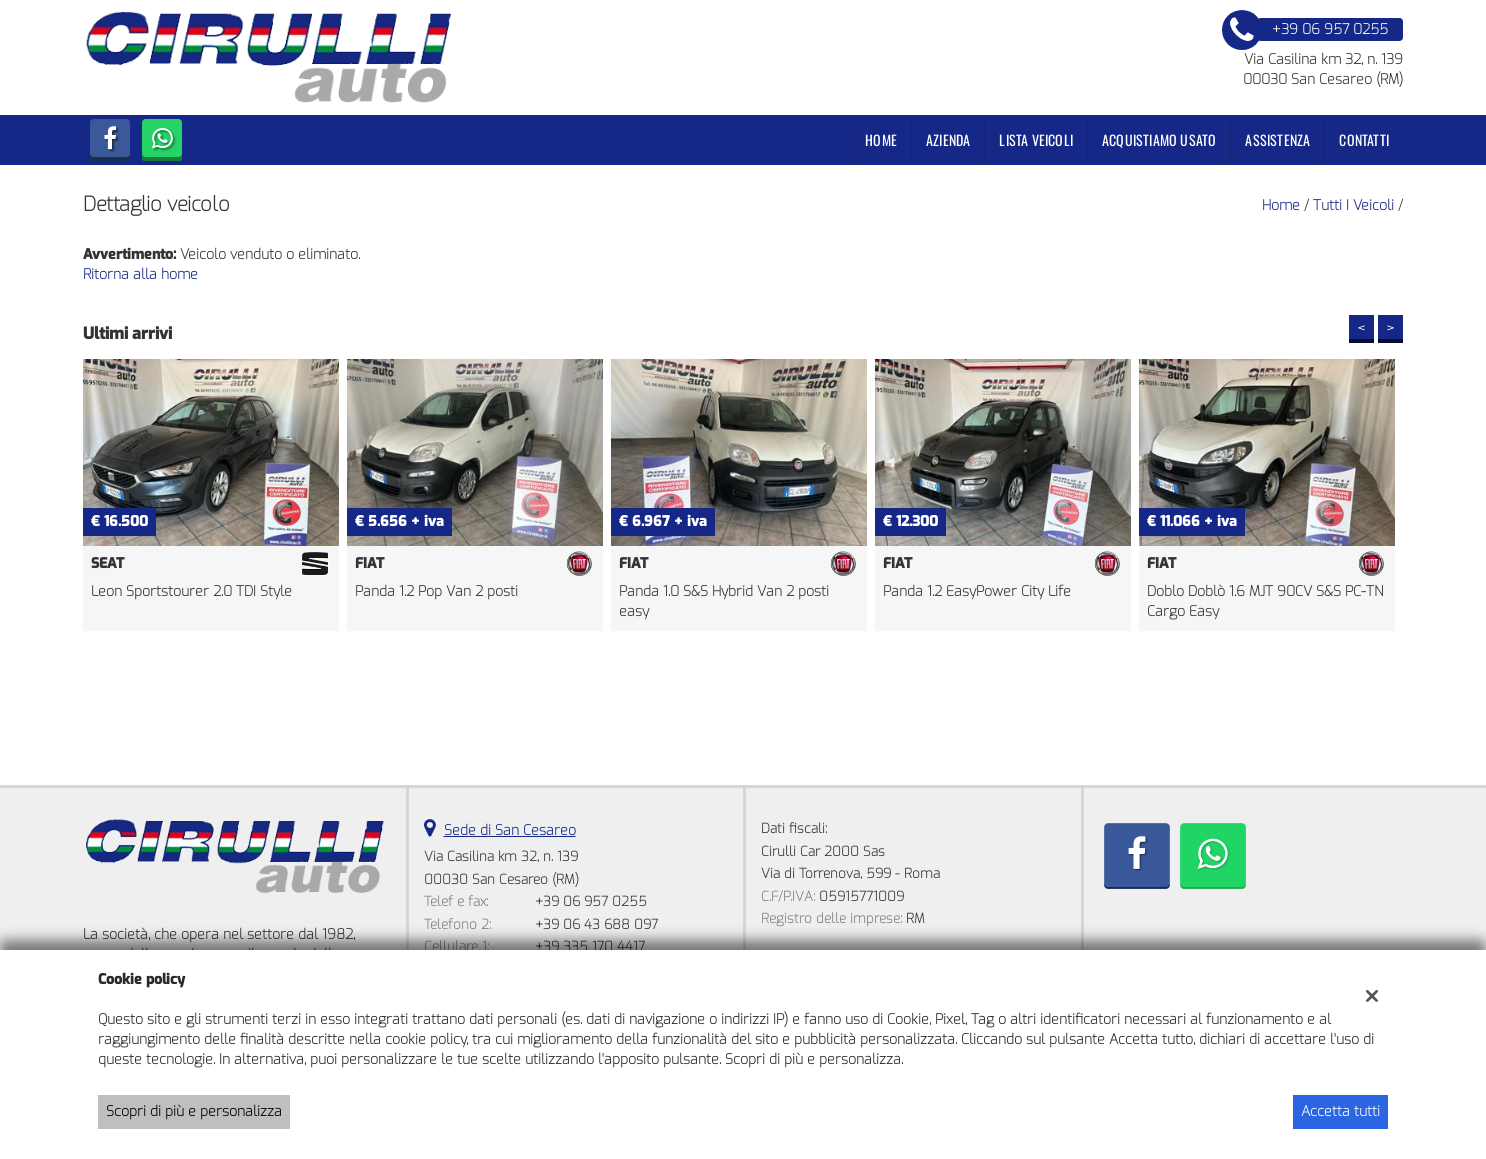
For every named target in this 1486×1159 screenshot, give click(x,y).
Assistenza (1277, 139)
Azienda (948, 139)
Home (881, 139)
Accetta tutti (1340, 1111)
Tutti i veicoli (1353, 205)
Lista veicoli (1036, 139)
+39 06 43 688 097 (596, 924)
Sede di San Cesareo (510, 830)
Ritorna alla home (140, 274)
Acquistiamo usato (1159, 139)
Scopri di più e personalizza (194, 1111)
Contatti (1364, 139)
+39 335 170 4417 (590, 946)
